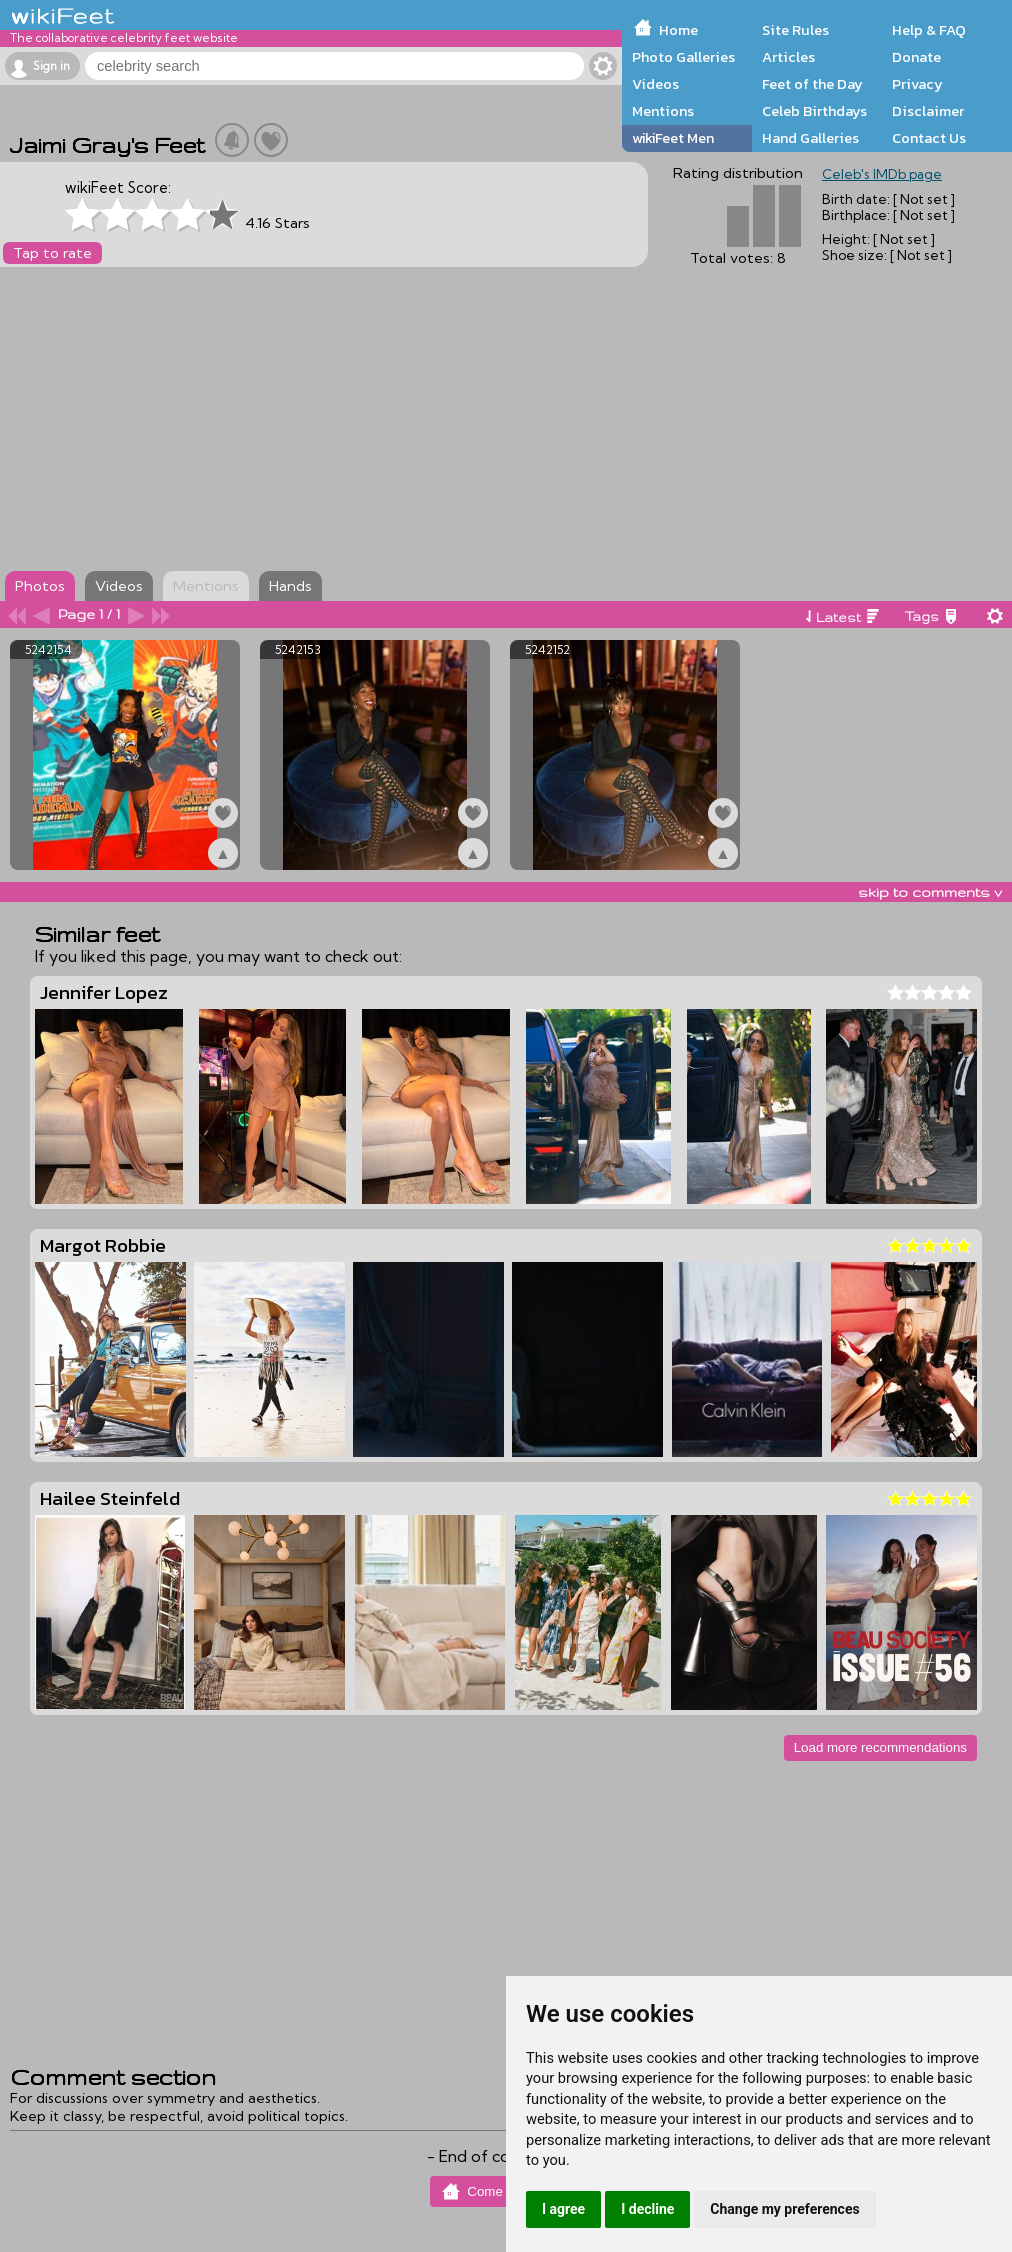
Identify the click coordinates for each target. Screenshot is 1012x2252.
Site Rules (795, 30)
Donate (916, 57)
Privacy (917, 84)
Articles (788, 57)
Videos (655, 84)
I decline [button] (647, 2209)
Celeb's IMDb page (882, 174)
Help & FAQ (929, 30)
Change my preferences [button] (784, 2209)
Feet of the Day (812, 84)
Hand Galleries (810, 138)
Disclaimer (928, 111)
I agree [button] (563, 2209)
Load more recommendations (880, 1747)
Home (678, 30)
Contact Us (929, 138)
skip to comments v (930, 892)
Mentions (663, 111)
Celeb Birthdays (814, 111)
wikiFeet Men (673, 138)
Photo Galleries (683, 57)
